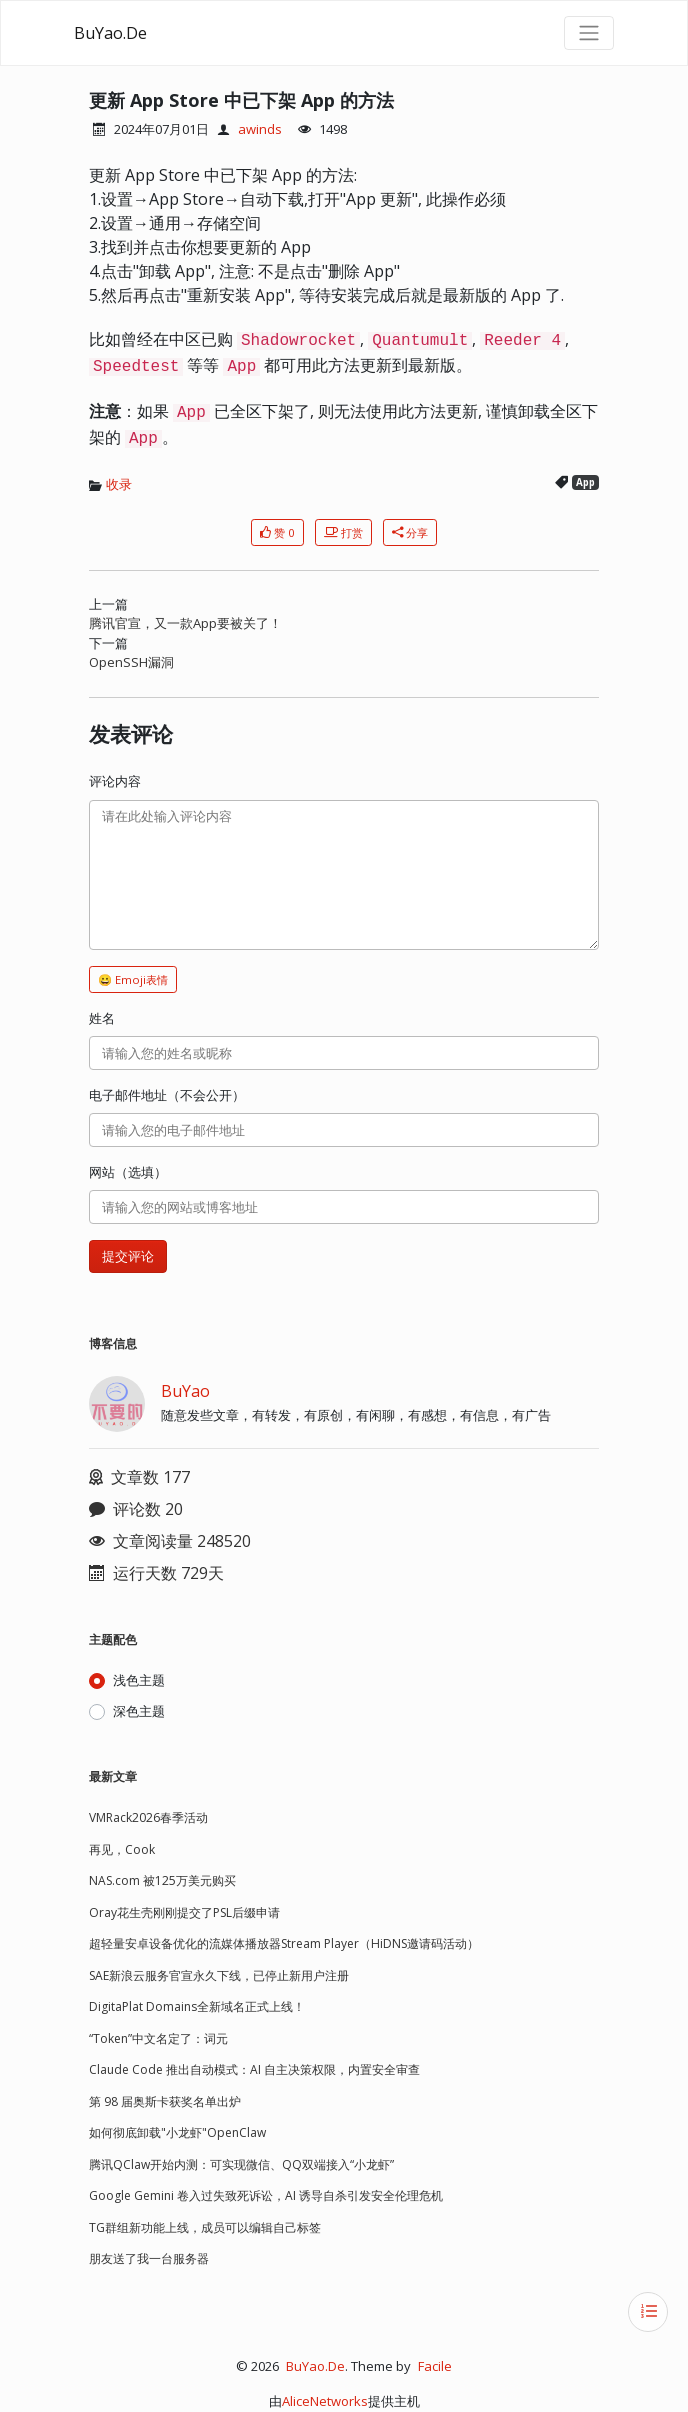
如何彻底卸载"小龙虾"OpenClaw (177, 2132)
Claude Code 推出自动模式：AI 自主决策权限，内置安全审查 (254, 2069)
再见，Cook (122, 1849)
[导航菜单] (589, 33)
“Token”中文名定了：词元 (158, 2038)
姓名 (102, 1018)
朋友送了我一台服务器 (149, 2258)
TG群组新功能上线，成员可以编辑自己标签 (205, 2227)
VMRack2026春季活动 (148, 1817)
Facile (435, 2366)
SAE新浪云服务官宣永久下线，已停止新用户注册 (219, 1975)
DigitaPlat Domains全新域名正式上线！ (197, 2006)
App (585, 482)
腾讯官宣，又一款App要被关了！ (185, 623)
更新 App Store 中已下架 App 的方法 (241, 100)
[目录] (648, 2312)
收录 (119, 484)
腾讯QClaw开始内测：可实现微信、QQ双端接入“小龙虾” (241, 2164)
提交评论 (128, 1256)
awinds (260, 129)
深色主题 (139, 1711)
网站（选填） (128, 1172)
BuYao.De (110, 33)
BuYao (185, 1391)
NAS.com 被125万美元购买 (162, 1880)
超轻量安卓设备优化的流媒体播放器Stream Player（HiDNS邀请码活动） (284, 1943)
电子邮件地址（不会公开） (167, 1095)
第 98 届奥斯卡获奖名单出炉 (165, 2101)
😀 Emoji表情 (133, 979)
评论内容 (115, 781)
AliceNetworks (325, 2401)
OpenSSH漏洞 (131, 662)
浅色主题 (139, 1680)
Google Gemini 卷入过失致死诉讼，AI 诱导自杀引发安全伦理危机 (266, 2195)
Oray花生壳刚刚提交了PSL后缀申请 (184, 1912)
